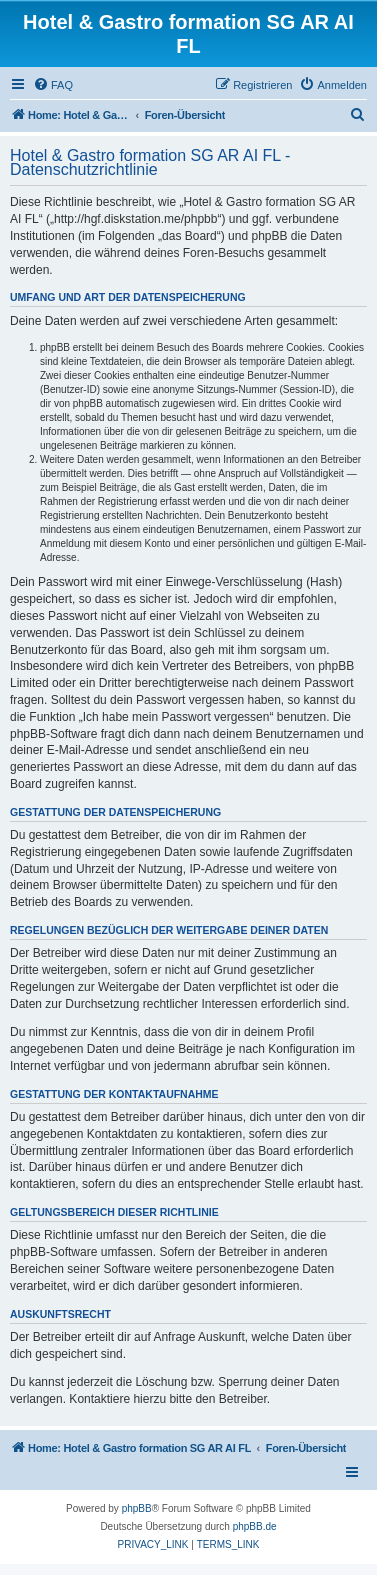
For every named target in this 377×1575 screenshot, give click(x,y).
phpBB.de (255, 1526)
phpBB (137, 1508)
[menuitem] (53, 85)
